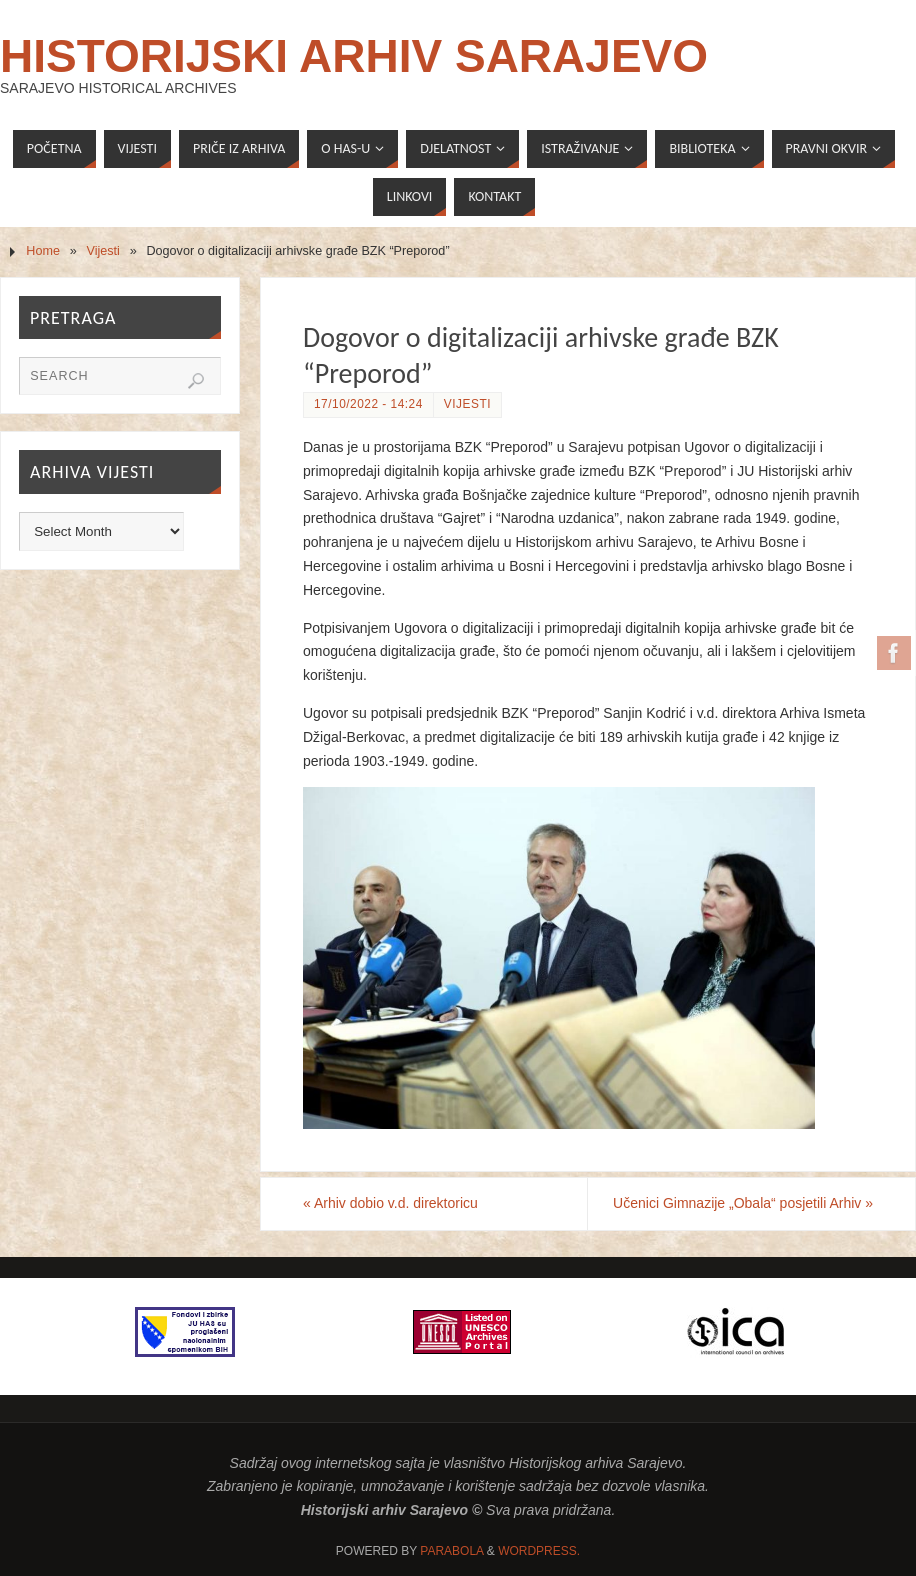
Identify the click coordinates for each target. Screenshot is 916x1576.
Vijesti (103, 251)
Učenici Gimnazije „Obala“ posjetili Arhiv (743, 1203)
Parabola (451, 1551)
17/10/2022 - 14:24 (368, 404)
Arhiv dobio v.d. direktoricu (390, 1203)
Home (43, 251)
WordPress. (539, 1551)
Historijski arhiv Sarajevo (354, 56)
